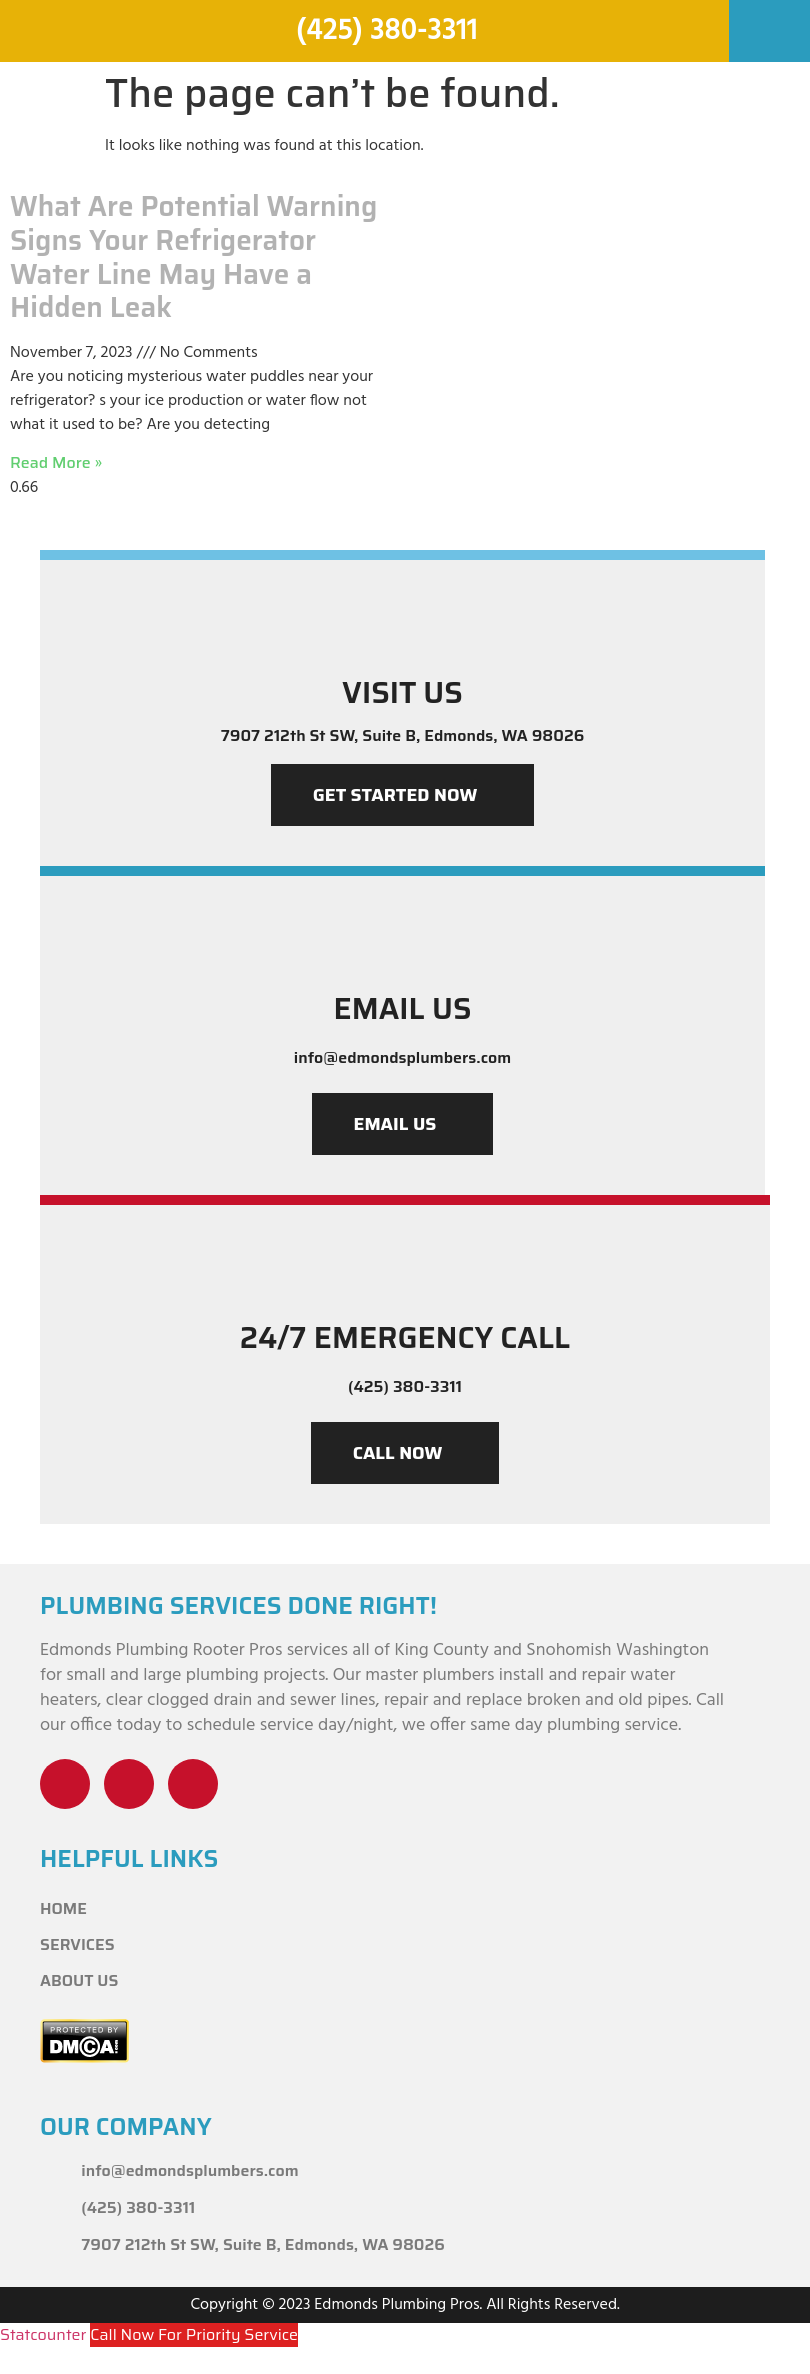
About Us (79, 1980)
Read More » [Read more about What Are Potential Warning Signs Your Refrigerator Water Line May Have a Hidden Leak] (56, 462)
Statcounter (43, 2334)
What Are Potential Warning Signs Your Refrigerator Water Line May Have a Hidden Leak (193, 256)
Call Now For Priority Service (194, 2334)
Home (63, 1908)
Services (77, 1944)
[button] (769, 23)
